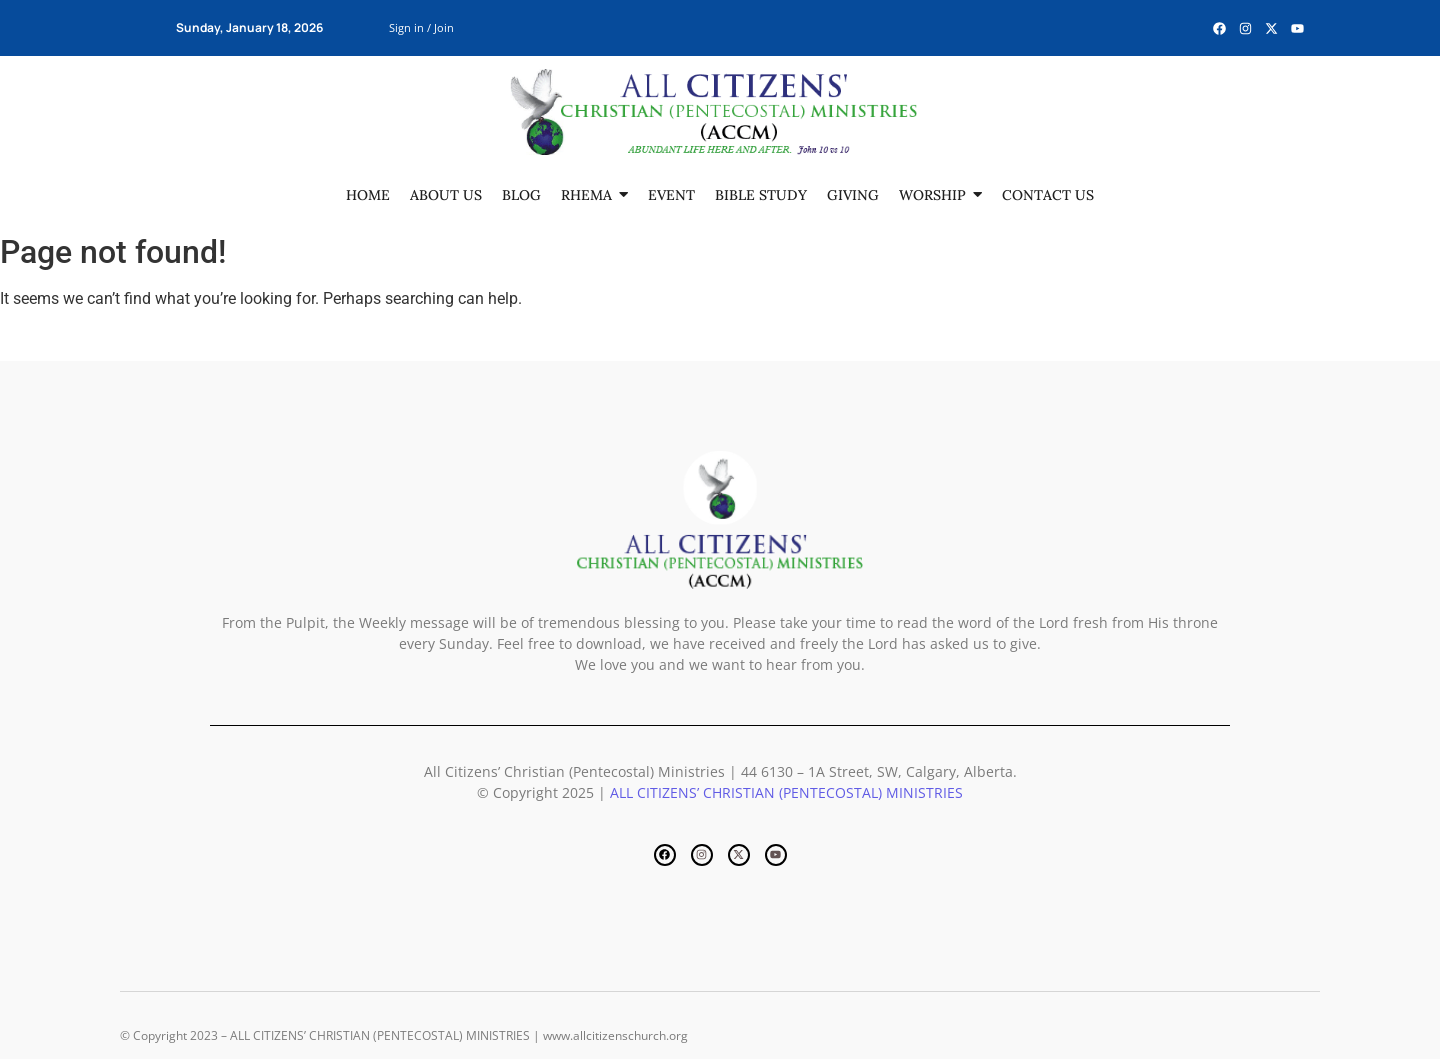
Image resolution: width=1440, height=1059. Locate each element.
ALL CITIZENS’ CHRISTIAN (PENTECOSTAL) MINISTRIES (786, 792)
